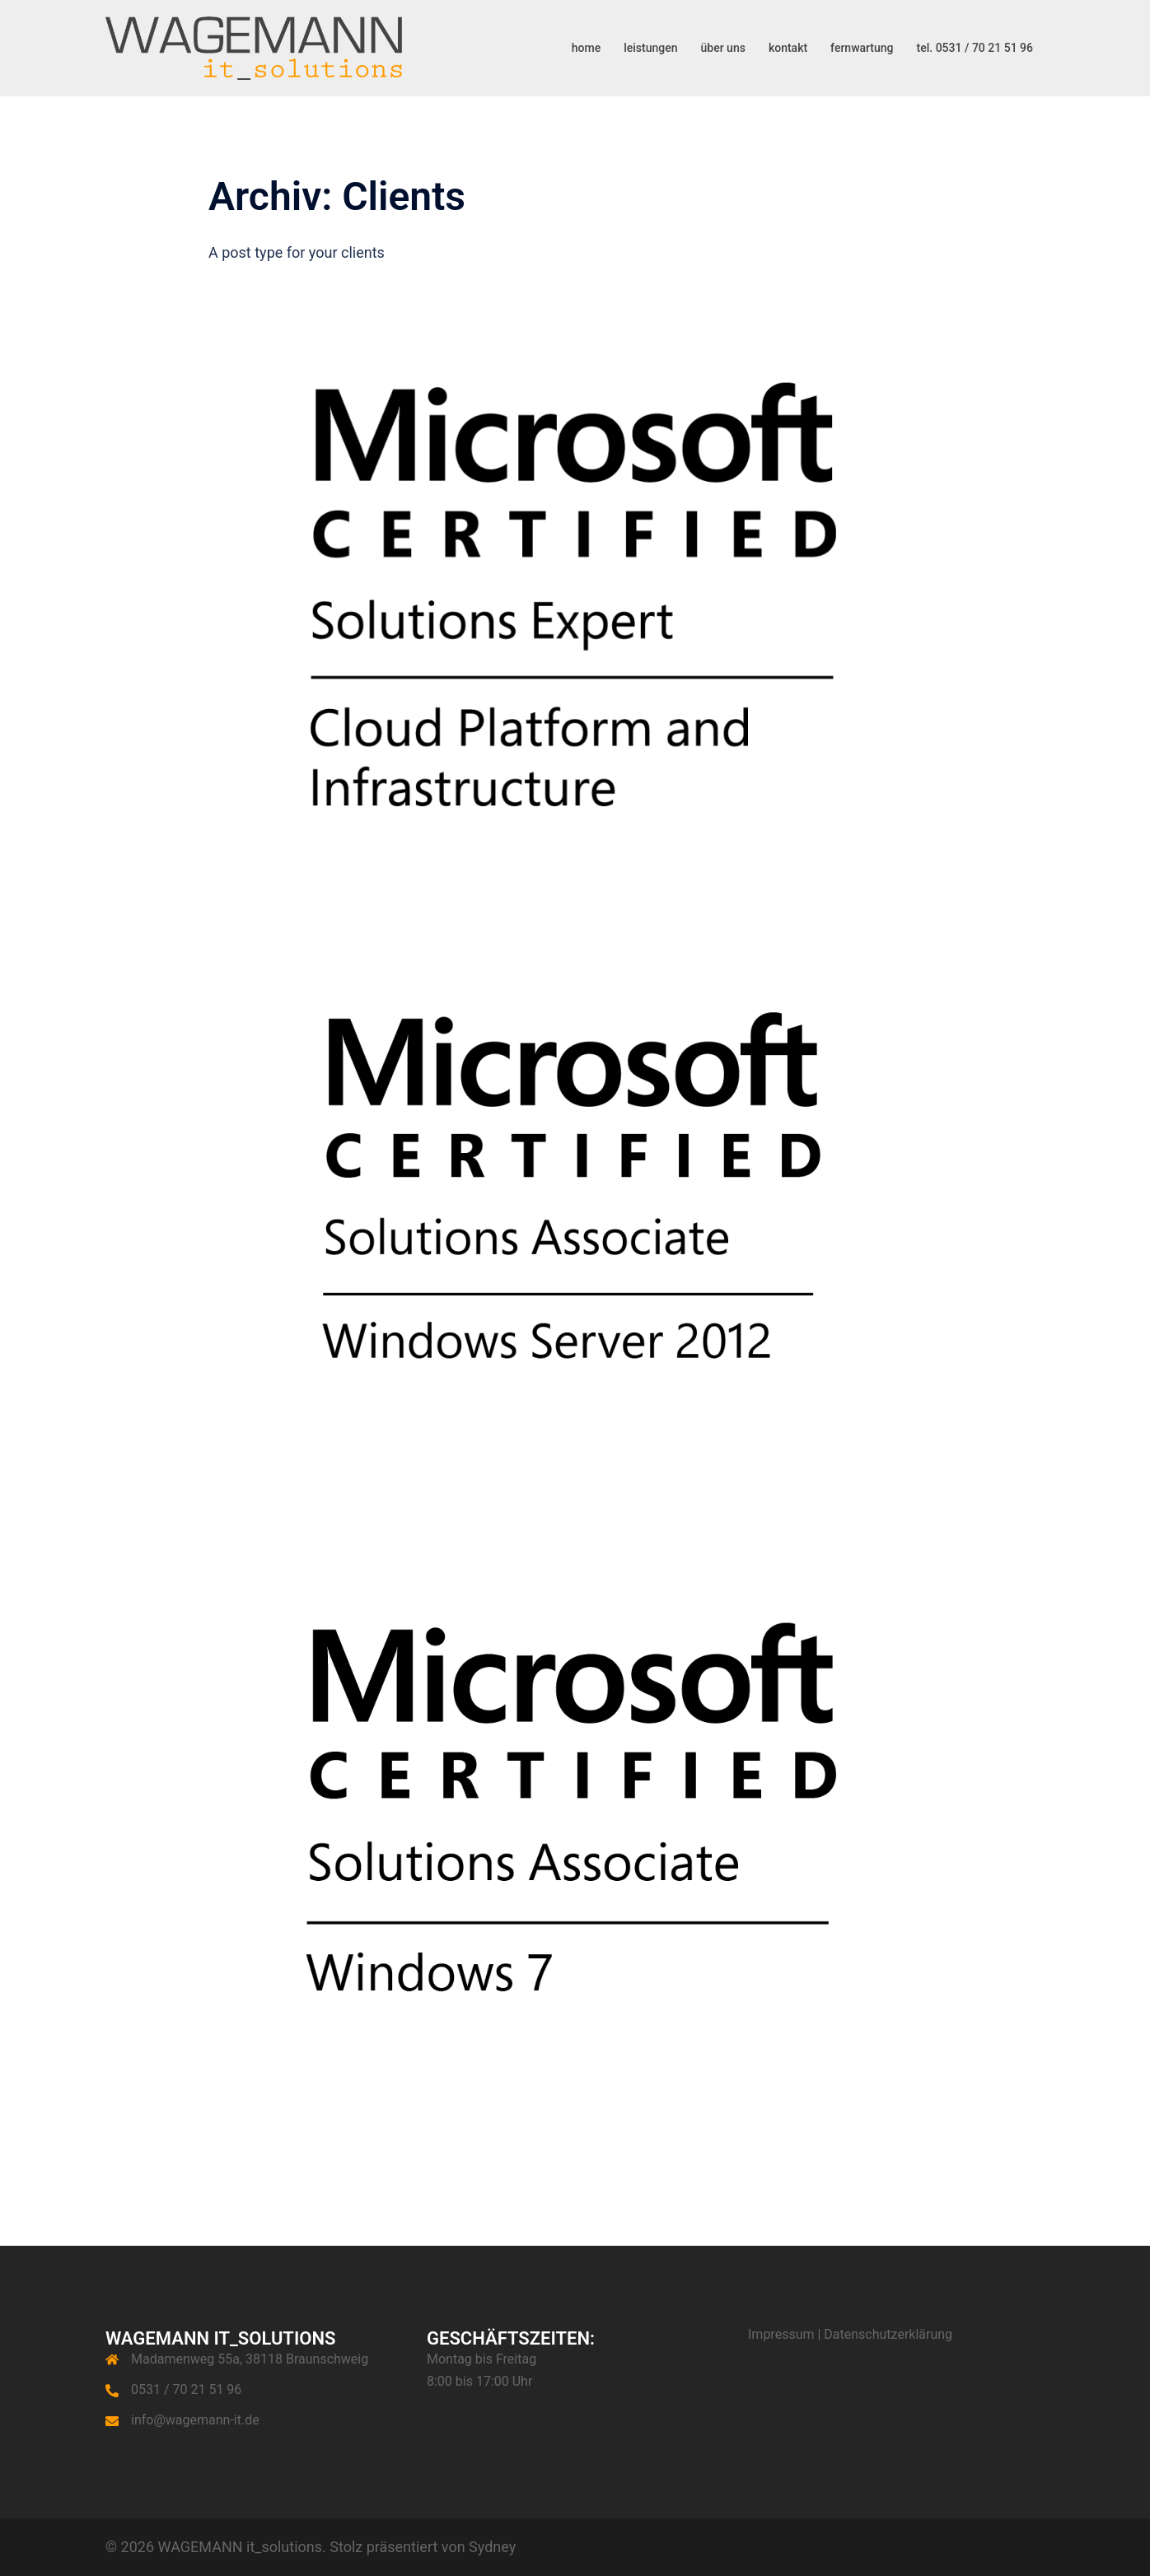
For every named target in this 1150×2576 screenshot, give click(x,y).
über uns (723, 47)
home (586, 47)
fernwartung (861, 47)
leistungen (650, 47)
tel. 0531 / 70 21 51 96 (975, 47)
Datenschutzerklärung (888, 2334)
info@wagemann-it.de (195, 2420)
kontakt (788, 47)
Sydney (492, 2546)
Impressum (781, 2334)
